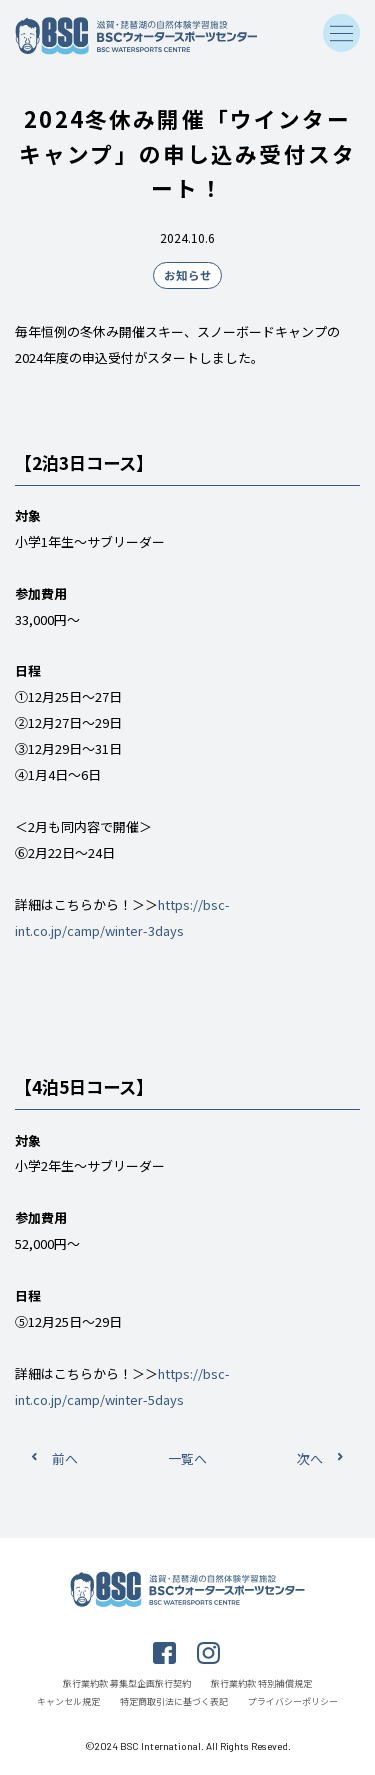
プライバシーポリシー (293, 1701)
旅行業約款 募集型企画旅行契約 (127, 1683)
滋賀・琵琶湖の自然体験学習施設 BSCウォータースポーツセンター (137, 36)
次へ (310, 1458)
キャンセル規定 (68, 1701)
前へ (65, 1458)
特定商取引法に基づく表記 (174, 1701)
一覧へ (187, 1458)
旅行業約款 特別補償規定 (261, 1683)
